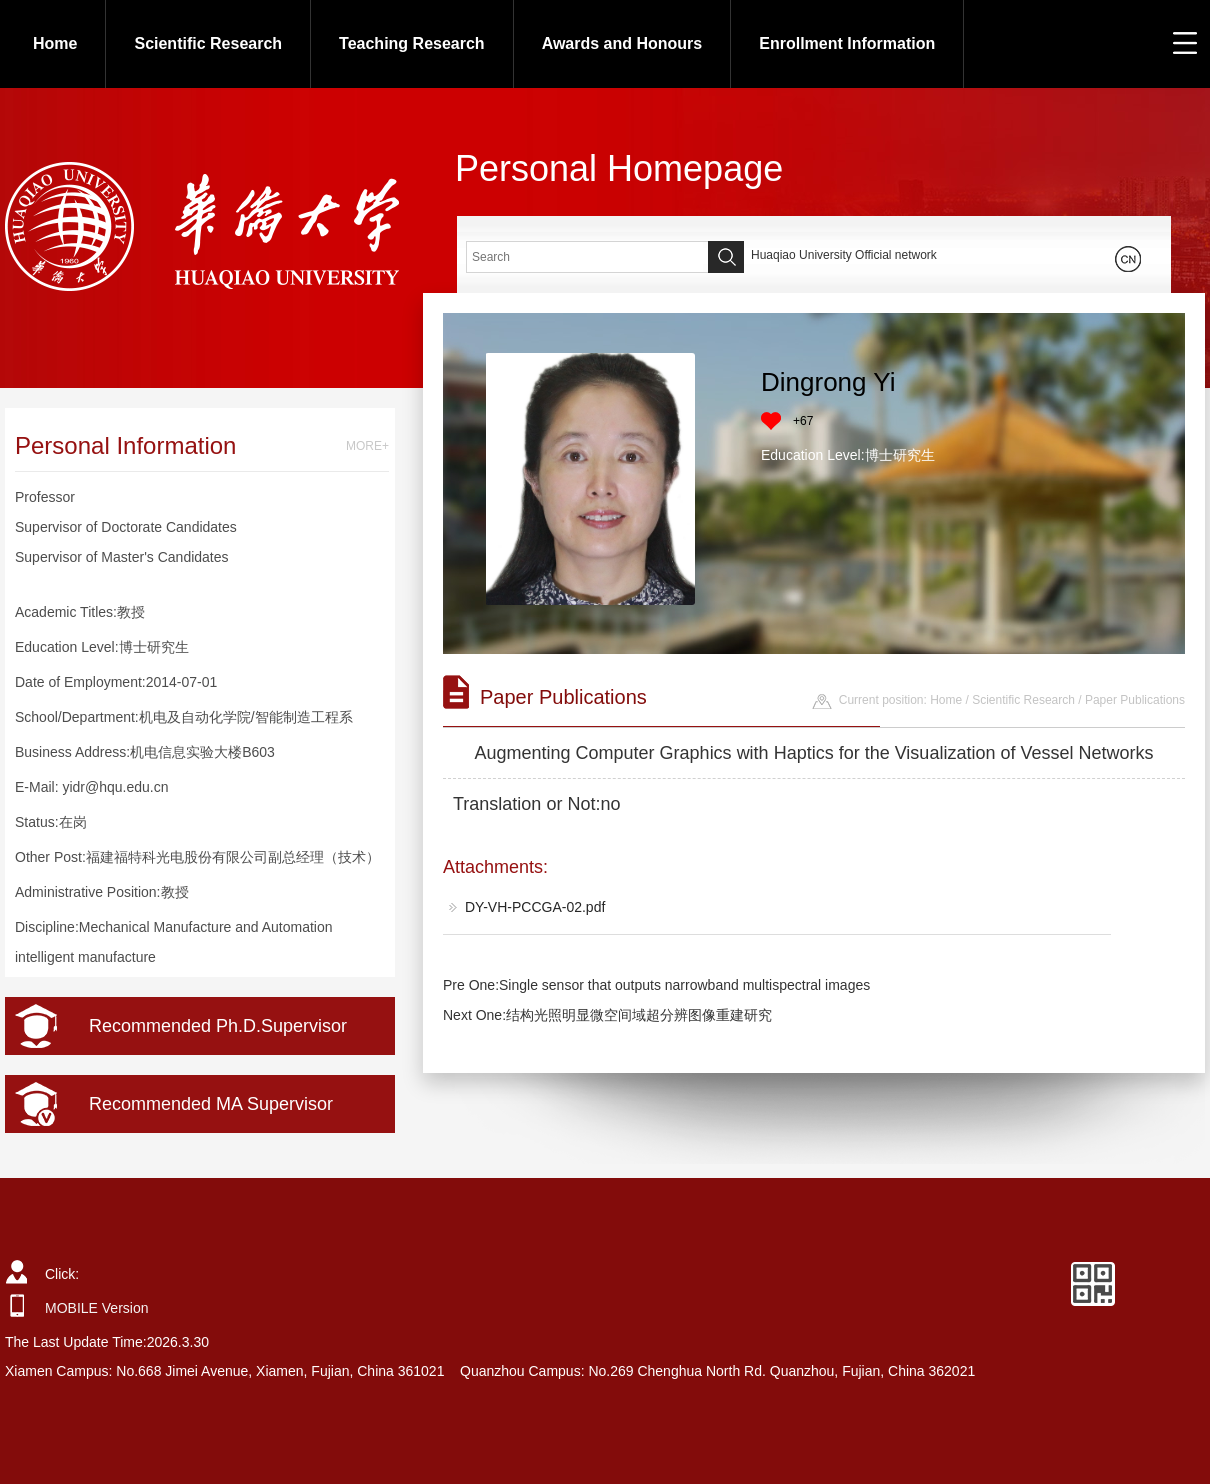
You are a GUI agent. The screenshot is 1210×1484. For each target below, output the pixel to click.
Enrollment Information (847, 43)
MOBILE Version (97, 1308)
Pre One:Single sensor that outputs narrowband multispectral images (656, 985)
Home (55, 43)
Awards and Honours (622, 43)
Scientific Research (208, 43)
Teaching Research (412, 43)
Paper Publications (1135, 700)
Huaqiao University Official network (844, 255)
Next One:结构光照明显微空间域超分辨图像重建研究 (607, 1015)
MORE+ (367, 446)
